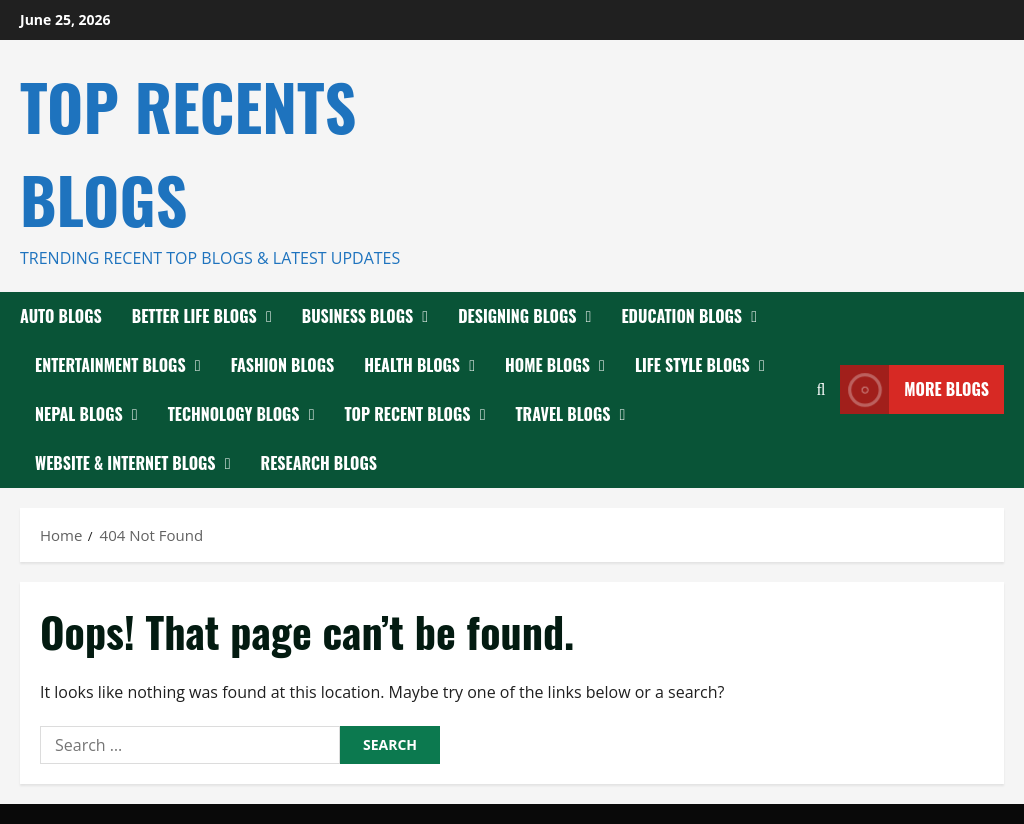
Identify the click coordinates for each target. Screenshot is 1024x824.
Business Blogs (357, 316)
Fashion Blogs (283, 365)
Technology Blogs (234, 414)
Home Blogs (547, 365)
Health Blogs (412, 365)
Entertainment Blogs (110, 365)
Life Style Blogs (692, 365)
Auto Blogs (61, 316)
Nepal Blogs (79, 414)
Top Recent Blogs (408, 414)
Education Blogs (681, 316)
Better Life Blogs (194, 316)
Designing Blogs (517, 316)
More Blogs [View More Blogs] (914, 389)
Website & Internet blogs (125, 463)
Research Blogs (319, 463)
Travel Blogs (563, 414)
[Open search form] (820, 389)
